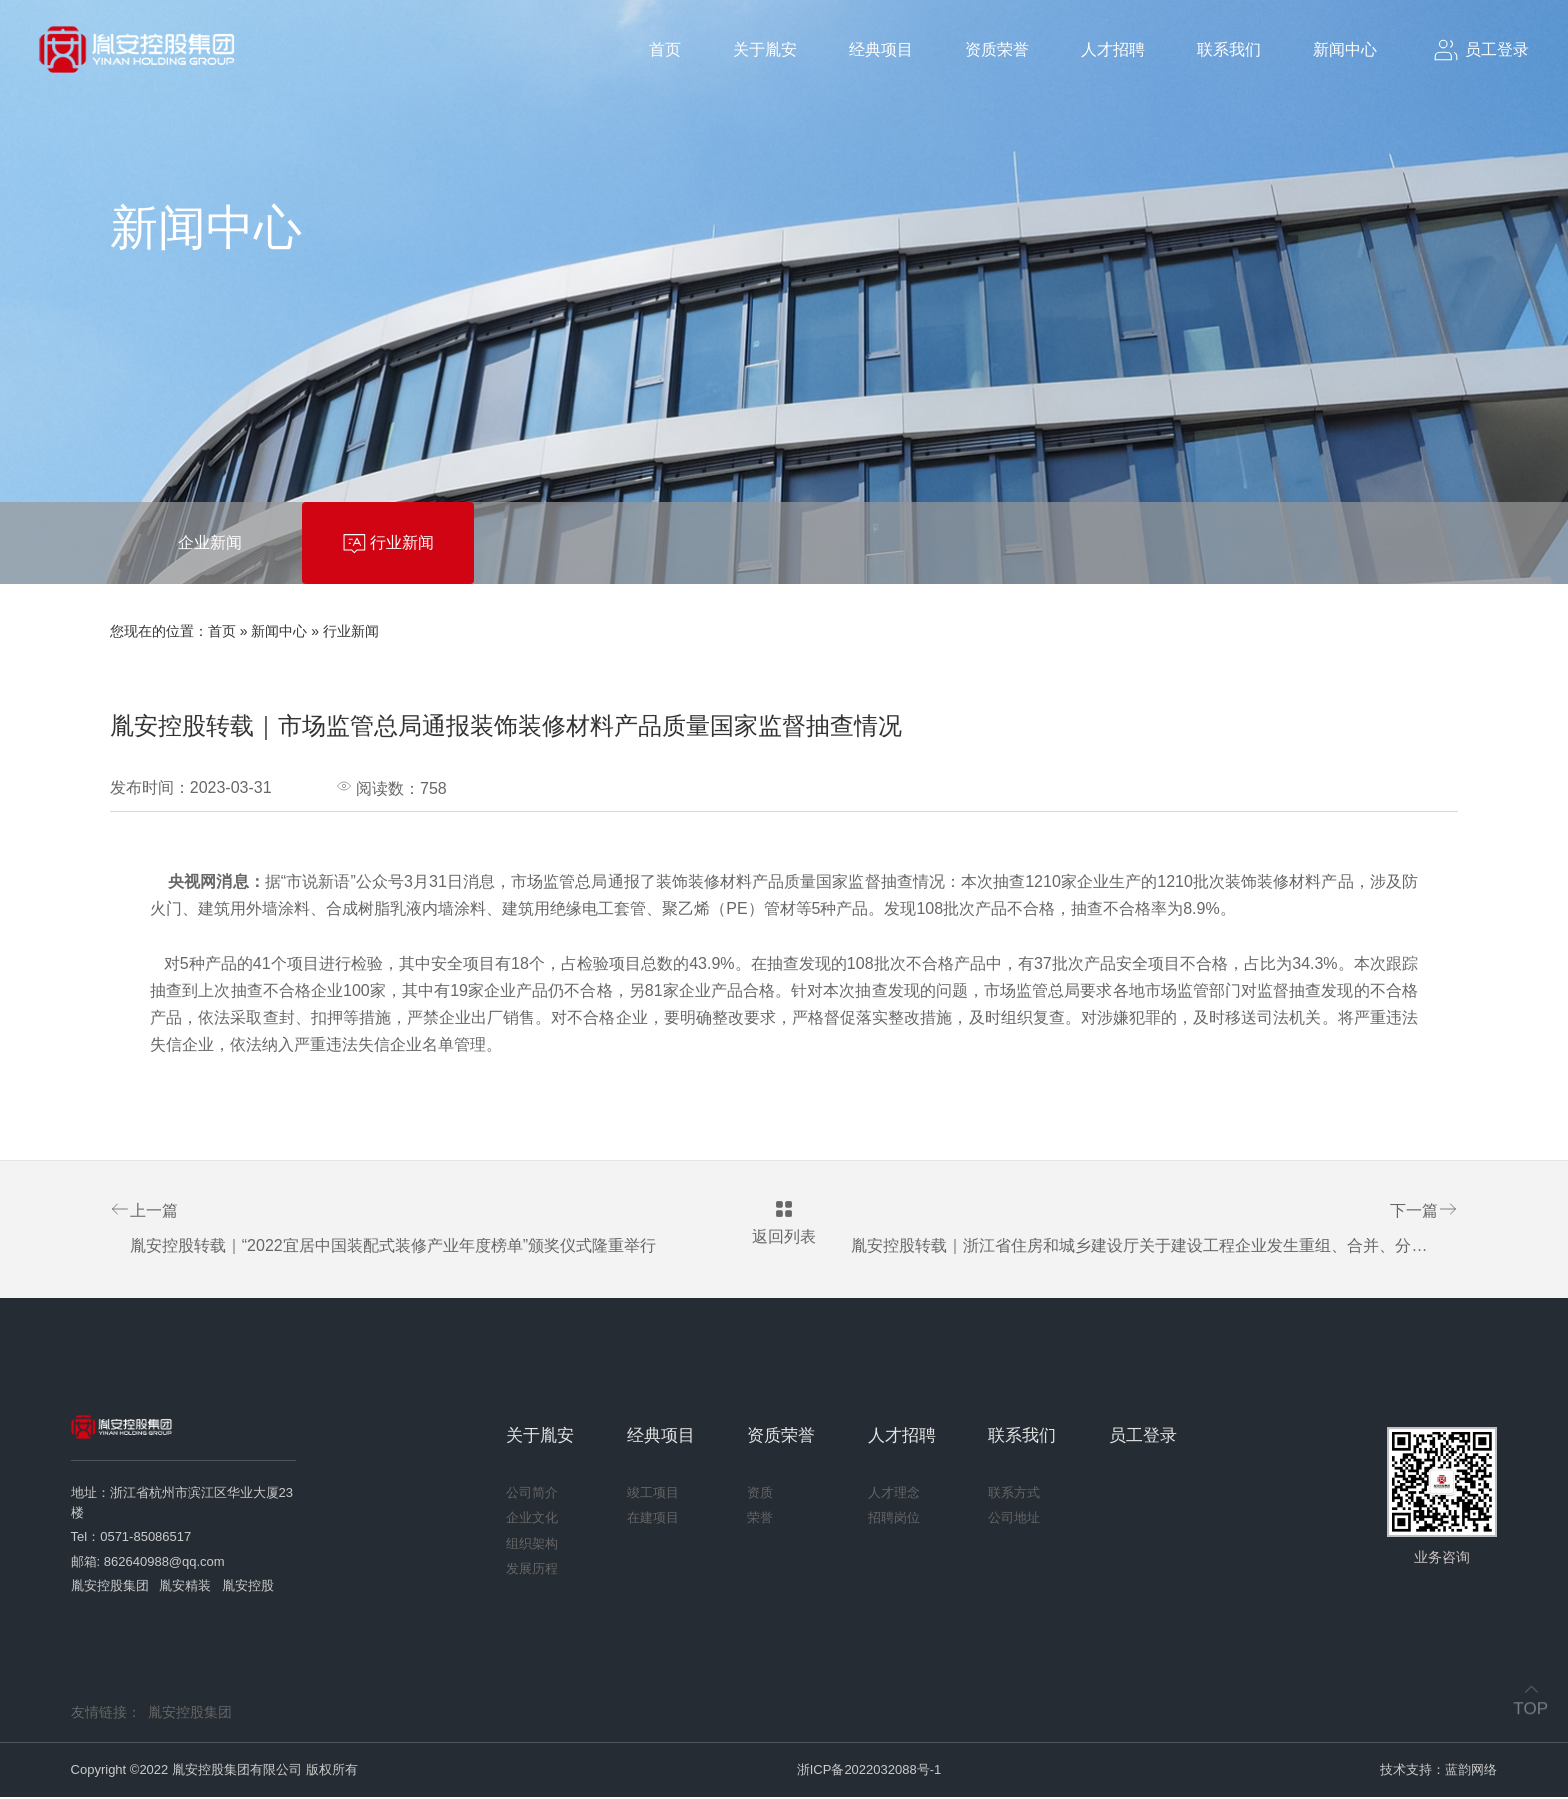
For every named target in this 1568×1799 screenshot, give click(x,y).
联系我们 (1229, 49)
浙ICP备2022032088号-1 (869, 1771)
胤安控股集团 (110, 1588)
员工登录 (1143, 1437)
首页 (665, 49)
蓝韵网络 (1471, 1771)
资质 (760, 1494)
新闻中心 (1345, 49)
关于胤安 (765, 49)
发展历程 (532, 1571)
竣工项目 (653, 1494)
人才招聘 (1113, 49)
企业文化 (532, 1520)
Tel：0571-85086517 (131, 1539)
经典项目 (881, 49)
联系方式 (1014, 1494)
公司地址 (1014, 1520)
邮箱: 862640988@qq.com (148, 1563)
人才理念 (894, 1494)
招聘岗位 (894, 1520)
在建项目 (653, 1520)
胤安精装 (185, 1588)
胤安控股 (248, 1588)
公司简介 (532, 1494)
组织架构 (532, 1545)
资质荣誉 (997, 49)
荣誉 (760, 1520)
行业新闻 (351, 631)
